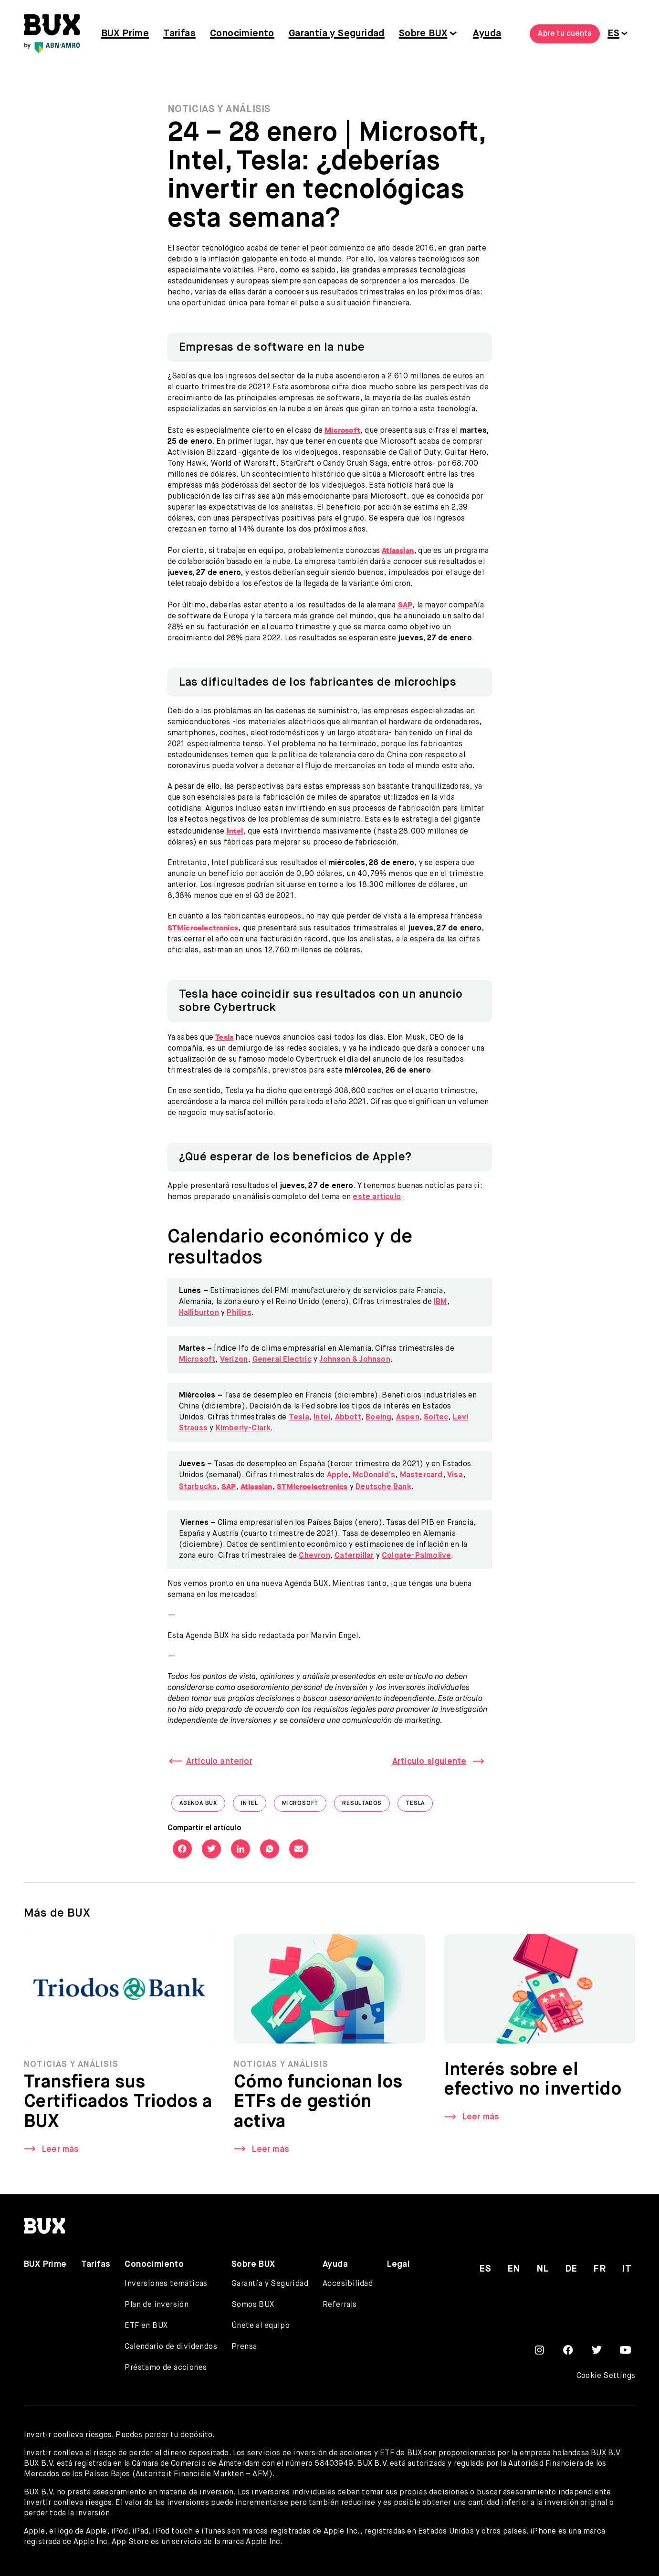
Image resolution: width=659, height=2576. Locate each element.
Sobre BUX (423, 34)
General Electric (282, 1360)
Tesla (299, 1417)
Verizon (234, 1360)
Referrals (340, 2305)
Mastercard (421, 1475)
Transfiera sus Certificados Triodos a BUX (118, 2105)
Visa (455, 1475)
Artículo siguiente (429, 1761)
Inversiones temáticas (166, 2284)
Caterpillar (354, 1556)
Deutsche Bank (383, 1487)
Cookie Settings (605, 2376)
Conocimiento (242, 34)
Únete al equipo (260, 2326)
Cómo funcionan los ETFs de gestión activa (318, 2105)
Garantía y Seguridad (337, 34)
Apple (337, 1475)
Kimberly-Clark (243, 1428)
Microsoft (197, 1360)
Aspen (407, 1417)
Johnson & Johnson (354, 1360)
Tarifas (179, 34)
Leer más (60, 2152)
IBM (440, 1302)
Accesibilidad (348, 2284)
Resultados (366, 1806)
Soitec (436, 1417)
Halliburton (199, 1313)
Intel (322, 1417)
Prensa (244, 2347)
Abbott (348, 1417)
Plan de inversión (156, 2305)
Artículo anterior (219, 1761)
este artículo (377, 1197)
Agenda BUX (202, 1806)
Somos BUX (252, 2305)
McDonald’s (374, 1475)
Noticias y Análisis (219, 109)
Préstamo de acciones (166, 2368)
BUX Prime (125, 34)
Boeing (378, 1417)
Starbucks (198, 1487)
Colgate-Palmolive (416, 1556)
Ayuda (487, 34)
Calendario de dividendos (171, 2347)
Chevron (314, 1556)
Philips (239, 1313)
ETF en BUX (146, 2326)
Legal (398, 2264)
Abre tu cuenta (565, 34)
